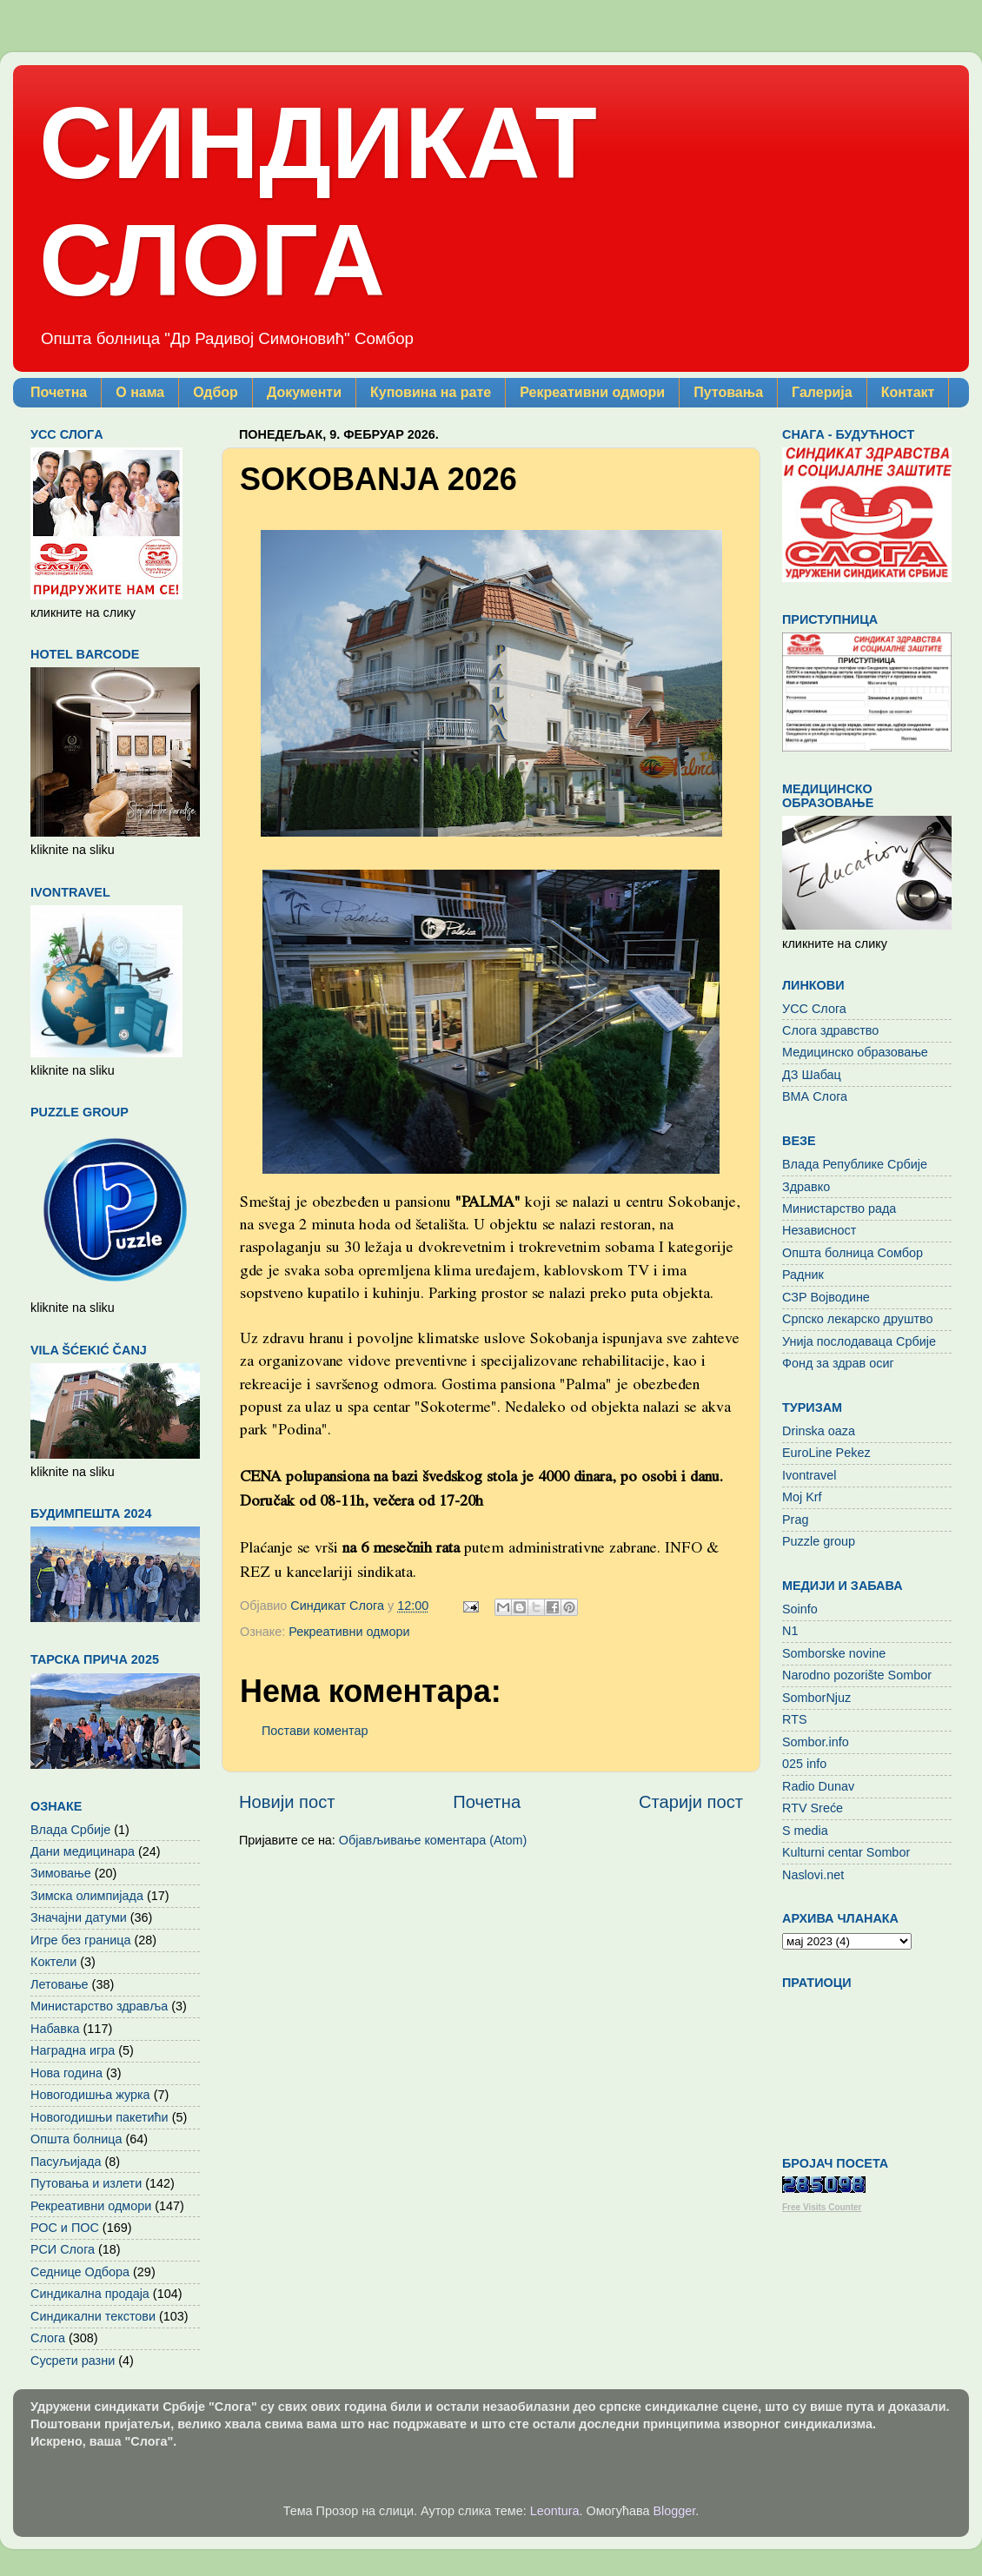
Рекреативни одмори (592, 392)
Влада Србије (70, 1830)
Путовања (728, 392)
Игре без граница (80, 1940)
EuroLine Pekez (826, 1453)
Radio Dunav (818, 1786)
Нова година (66, 2073)
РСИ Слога (62, 2249)
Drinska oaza (818, 1431)
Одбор (215, 392)
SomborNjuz (816, 1698)
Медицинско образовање (855, 1052)
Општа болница (76, 2139)
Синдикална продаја (89, 2294)
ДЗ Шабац (811, 1075)
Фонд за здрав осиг (838, 1363)
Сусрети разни (72, 2360)
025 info (804, 1764)
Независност (819, 1230)
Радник (803, 1274)
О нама (140, 392)
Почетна (58, 392)
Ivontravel (809, 1475)
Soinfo (800, 1609)
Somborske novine (834, 1653)
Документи (304, 392)
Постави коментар (315, 1731)
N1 (790, 1631)
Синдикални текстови (93, 2316)
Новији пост (287, 1801)
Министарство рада (839, 1208)
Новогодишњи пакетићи (99, 2117)
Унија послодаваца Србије (859, 1341)
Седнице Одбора (79, 2272)
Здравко (806, 1187)
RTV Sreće (812, 1808)
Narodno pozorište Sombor (857, 1675)
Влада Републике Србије (854, 1164)
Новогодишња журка (90, 2095)
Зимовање (60, 1873)
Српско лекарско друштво (857, 1319)
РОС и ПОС (64, 2228)
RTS (794, 1719)
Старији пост (691, 1801)
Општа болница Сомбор (852, 1253)
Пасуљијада (65, 2162)
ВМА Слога (814, 1096)
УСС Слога (814, 1009)
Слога (47, 2338)
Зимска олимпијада (86, 1896)
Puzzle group (818, 1541)
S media (805, 1831)
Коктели (53, 1962)
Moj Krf (802, 1497)
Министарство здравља (99, 2006)
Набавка (55, 2029)
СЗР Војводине (826, 1297)
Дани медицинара (82, 1851)
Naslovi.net (813, 1875)
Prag (795, 1519)
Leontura (555, 2511)
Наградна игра (72, 2050)
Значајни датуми (78, 1917)
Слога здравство (830, 1030)
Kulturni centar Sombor (846, 1852)
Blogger (675, 2511)
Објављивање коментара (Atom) (433, 1840)
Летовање (59, 1984)
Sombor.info (815, 1742)
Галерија (822, 392)
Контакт (908, 392)
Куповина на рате (430, 392)
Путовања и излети (86, 2183)
